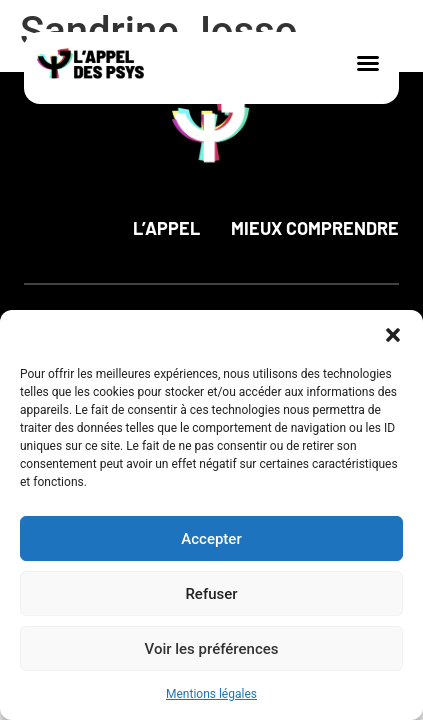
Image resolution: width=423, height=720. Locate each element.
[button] (393, 335)
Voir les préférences (212, 649)
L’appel (166, 228)
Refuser (211, 594)
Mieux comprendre (315, 228)
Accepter (211, 539)
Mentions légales (211, 694)
